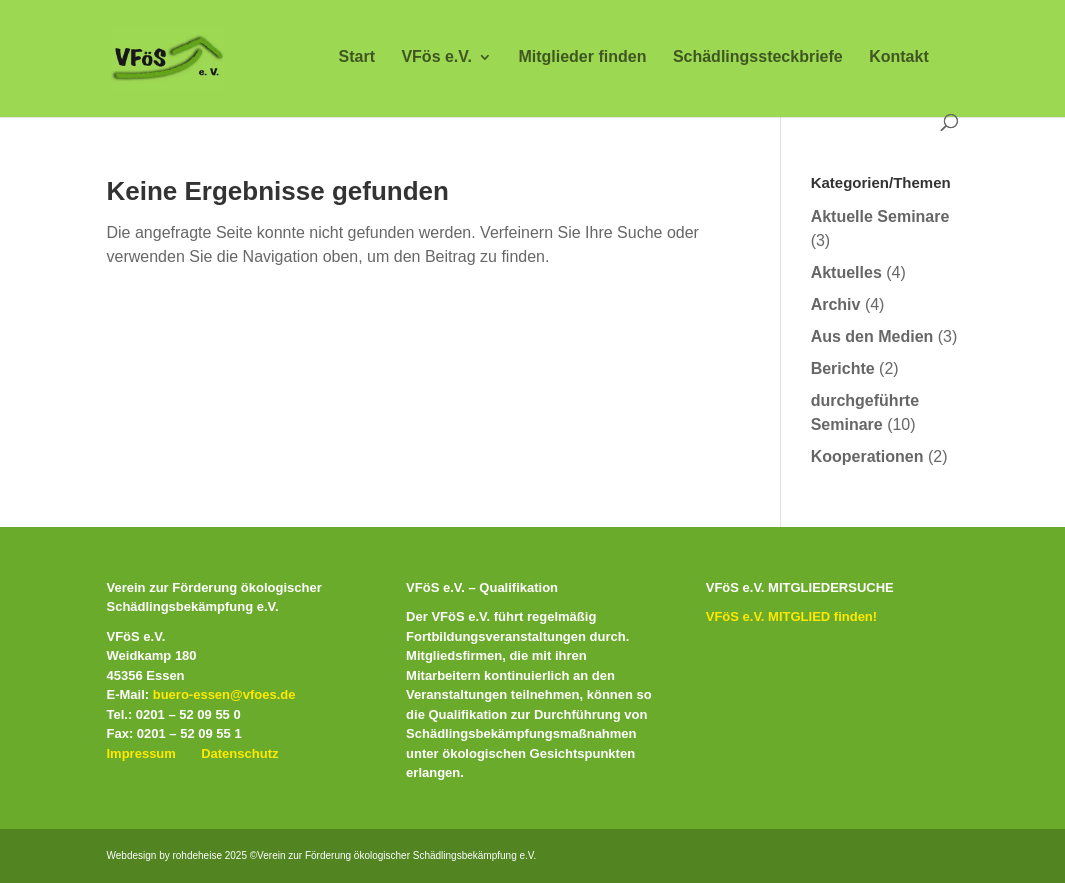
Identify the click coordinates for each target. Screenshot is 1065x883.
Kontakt (899, 57)
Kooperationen (867, 456)
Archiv (836, 304)
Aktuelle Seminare (880, 216)
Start (357, 57)
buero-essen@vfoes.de (224, 694)
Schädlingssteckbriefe (758, 57)
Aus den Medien (872, 336)
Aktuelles (846, 272)
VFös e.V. (436, 57)
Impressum (141, 753)
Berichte (843, 368)
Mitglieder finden (582, 57)
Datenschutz (239, 753)
